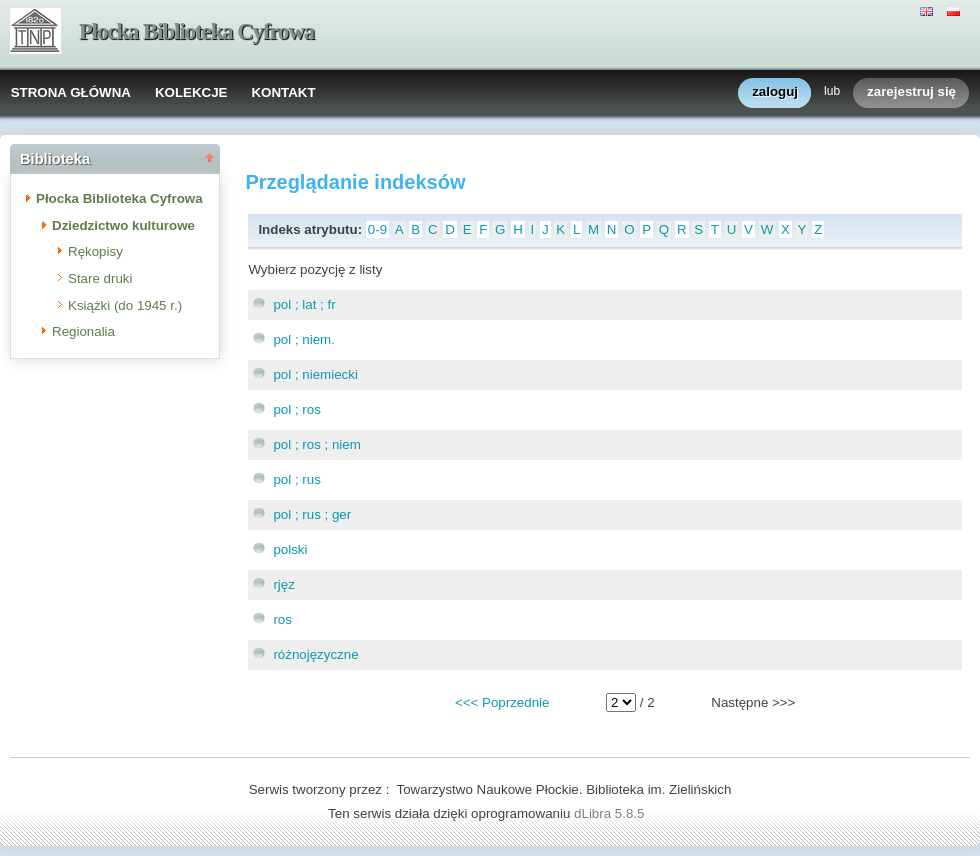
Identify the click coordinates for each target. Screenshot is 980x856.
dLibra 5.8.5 (611, 813)
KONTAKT (283, 92)
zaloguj (775, 92)
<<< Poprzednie (502, 702)
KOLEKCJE (191, 92)
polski (290, 549)
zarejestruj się (911, 92)
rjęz (283, 584)
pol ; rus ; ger (312, 514)
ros (282, 619)
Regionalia (83, 331)
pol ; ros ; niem (316, 444)
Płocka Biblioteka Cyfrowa (196, 31)
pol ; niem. (304, 339)
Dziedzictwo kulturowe (123, 225)
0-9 (377, 229)
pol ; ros (296, 409)
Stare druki (100, 278)
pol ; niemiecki (315, 374)
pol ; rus (296, 479)
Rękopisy (95, 251)
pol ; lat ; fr (304, 304)
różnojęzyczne (315, 654)
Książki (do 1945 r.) (125, 305)
